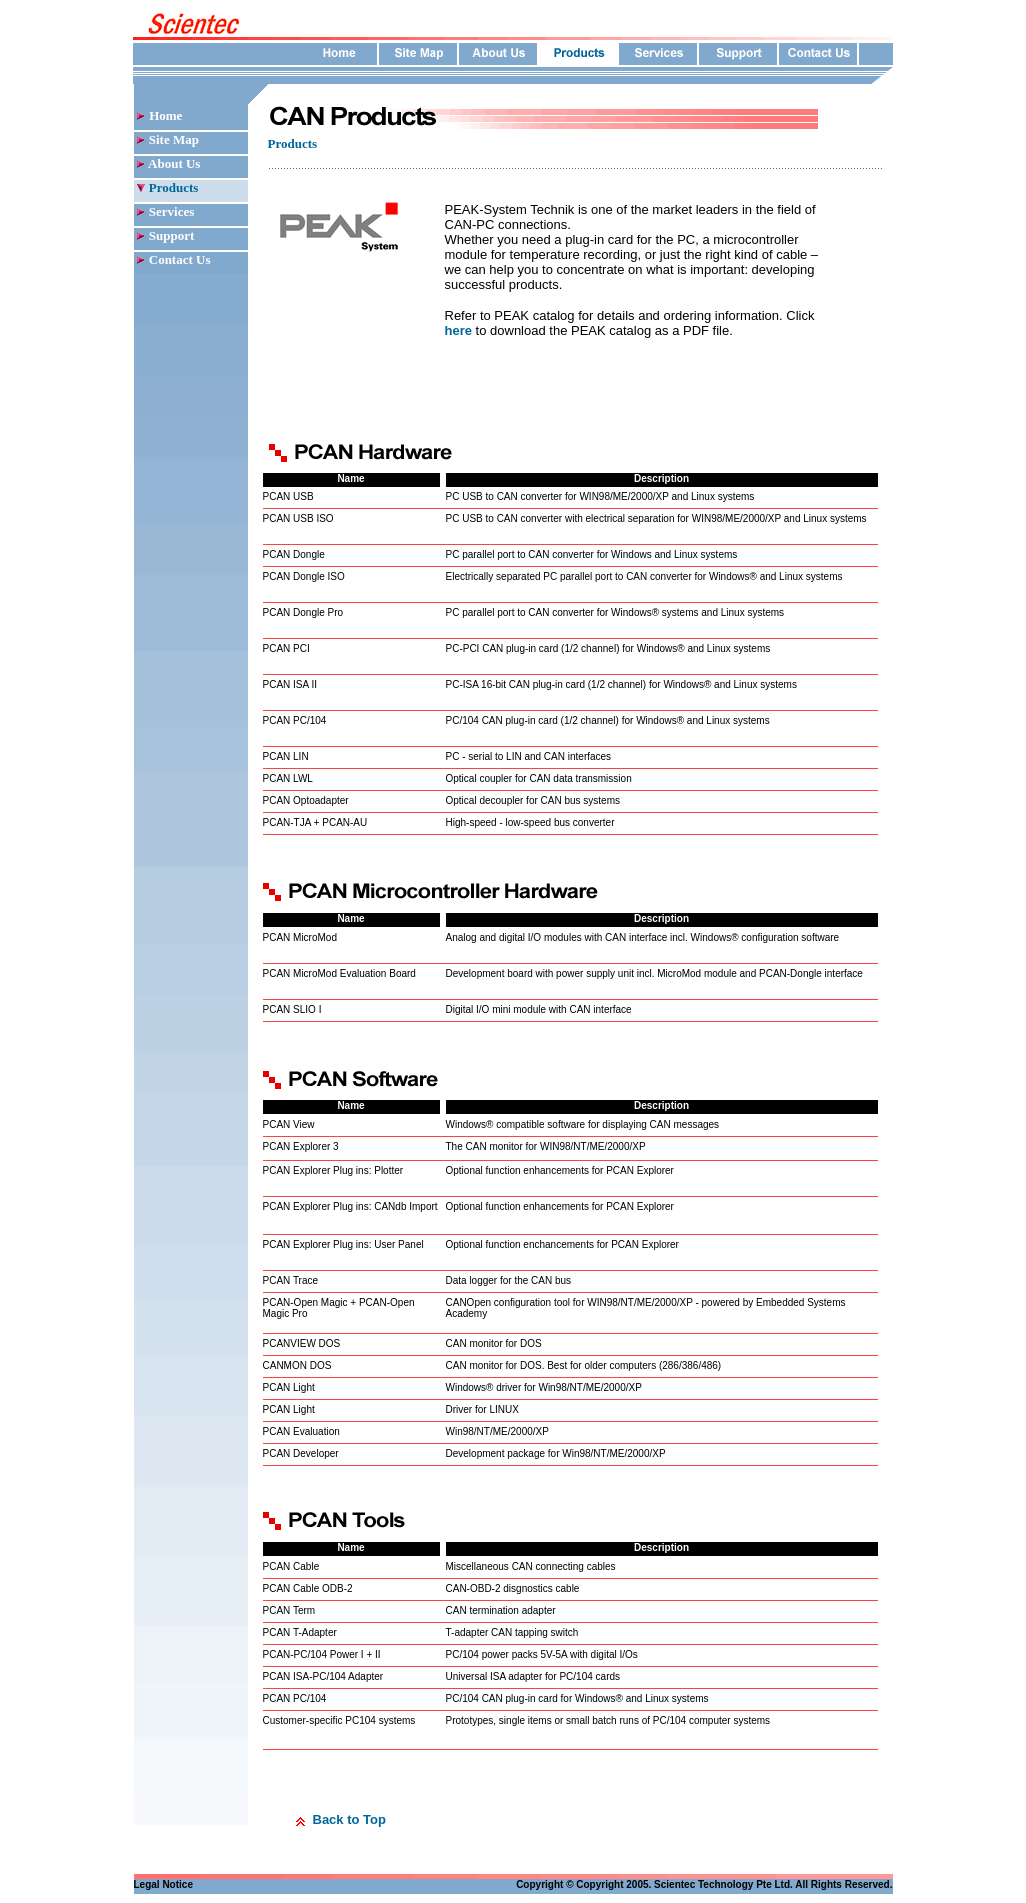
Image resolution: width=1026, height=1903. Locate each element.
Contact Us (178, 259)
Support (172, 235)
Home (165, 115)
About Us (173, 163)
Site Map (172, 139)
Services (171, 211)
